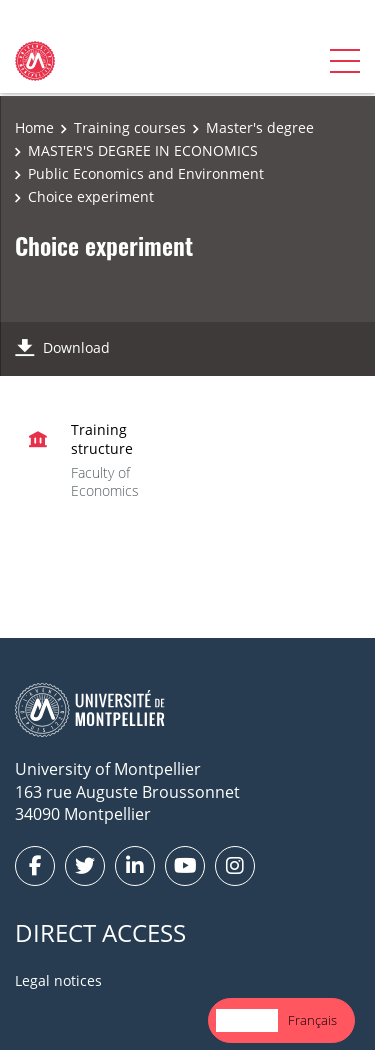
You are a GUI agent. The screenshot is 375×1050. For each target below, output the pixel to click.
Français (312, 1020)
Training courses (130, 127)
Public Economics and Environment (146, 173)
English (247, 1020)
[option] (312, 1020)
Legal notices (58, 980)
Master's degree (260, 127)
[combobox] (247, 1020)
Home (34, 127)
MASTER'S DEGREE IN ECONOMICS (143, 150)
